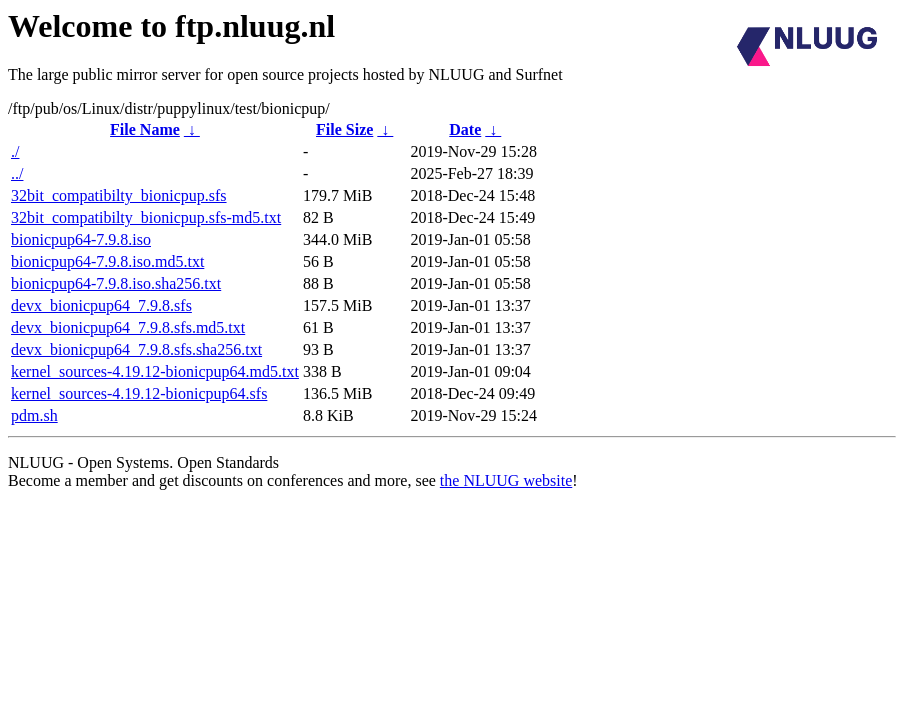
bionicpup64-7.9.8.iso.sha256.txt (116, 283)
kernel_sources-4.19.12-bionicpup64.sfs (139, 393)
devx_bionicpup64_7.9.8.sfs (101, 305)
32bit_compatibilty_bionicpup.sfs (119, 195)
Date (465, 129)
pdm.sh (34, 415)
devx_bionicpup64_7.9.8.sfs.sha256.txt (136, 349)
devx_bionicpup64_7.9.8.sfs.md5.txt (128, 327)
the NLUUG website (506, 480)
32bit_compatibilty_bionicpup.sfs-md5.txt (146, 217)
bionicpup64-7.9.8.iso (81, 239)
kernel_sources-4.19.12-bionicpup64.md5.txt (155, 371)
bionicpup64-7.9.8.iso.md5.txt (107, 261)
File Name (145, 129)
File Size (344, 129)
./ (15, 151)
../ (17, 173)
